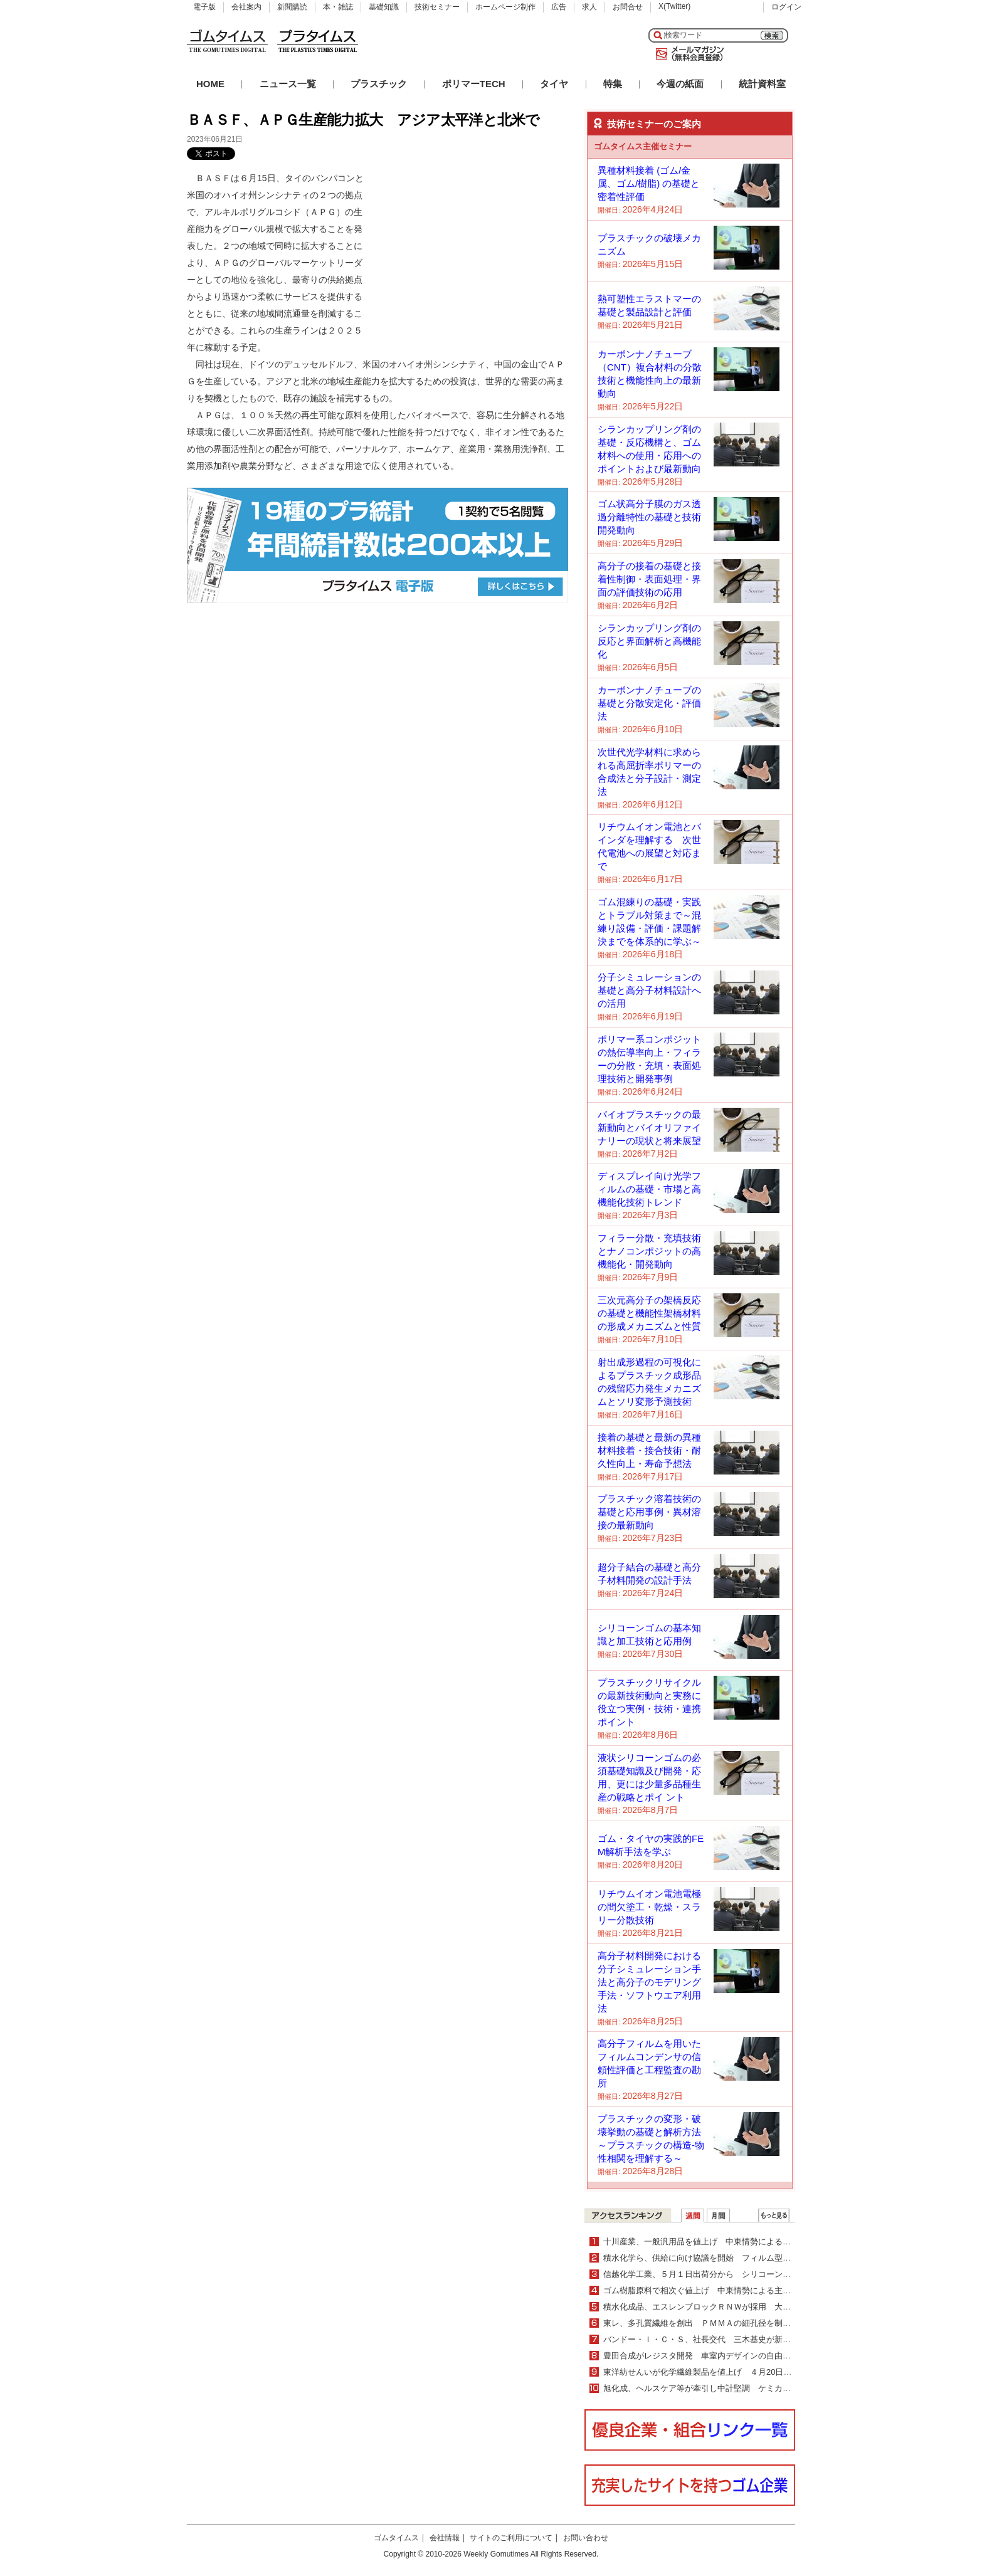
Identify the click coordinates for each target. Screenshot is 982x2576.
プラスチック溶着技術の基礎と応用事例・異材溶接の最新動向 (649, 1511)
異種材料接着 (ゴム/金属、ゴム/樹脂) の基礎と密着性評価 (649, 183)
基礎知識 (384, 7)
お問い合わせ (585, 2537)
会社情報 (445, 2537)
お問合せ (628, 7)
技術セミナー (437, 7)
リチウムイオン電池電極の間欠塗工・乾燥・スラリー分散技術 (649, 1906)
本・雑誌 (338, 7)
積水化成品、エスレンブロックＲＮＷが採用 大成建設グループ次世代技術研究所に (758, 2306)
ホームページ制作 (505, 7)
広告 (558, 7)
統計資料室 (762, 83)
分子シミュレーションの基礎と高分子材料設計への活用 (649, 990)
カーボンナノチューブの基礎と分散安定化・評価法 (649, 703)
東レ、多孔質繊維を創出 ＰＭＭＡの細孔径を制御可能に (709, 2323)
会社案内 (246, 7)
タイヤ (554, 83)
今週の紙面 (680, 83)
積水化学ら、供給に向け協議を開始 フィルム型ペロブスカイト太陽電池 (737, 2258)
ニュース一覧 (288, 83)
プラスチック (379, 83)
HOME (210, 83)
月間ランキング (718, 2215)
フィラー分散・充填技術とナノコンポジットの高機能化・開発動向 (649, 1251)
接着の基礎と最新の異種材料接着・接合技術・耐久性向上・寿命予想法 (649, 1450)
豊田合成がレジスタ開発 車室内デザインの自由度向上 (705, 2355)
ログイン (786, 7)
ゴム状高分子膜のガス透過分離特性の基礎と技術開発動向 (649, 516)
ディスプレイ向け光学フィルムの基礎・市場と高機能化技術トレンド (649, 1188)
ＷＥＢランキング (773, 2215)
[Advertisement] (474, 248)
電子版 (204, 7)
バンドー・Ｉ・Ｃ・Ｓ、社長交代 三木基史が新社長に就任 (713, 2339)
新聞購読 (292, 7)
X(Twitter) (674, 6)
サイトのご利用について (511, 2537)
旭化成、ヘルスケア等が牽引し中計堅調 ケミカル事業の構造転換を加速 (737, 2388)
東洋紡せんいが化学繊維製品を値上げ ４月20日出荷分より (713, 2372)
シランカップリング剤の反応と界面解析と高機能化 (649, 641)
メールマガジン (687, 54)
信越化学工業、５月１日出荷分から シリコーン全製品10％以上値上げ (738, 2274)
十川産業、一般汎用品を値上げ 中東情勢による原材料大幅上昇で (725, 2241)
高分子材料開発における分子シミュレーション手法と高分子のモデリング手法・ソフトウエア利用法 (649, 1982)
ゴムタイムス (396, 2537)
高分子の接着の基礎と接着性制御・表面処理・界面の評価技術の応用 (649, 578)
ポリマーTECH (473, 83)
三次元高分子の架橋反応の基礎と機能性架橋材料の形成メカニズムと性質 (649, 1313)
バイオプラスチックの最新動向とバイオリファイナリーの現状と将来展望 (649, 1127)
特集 (612, 83)
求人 (589, 7)
